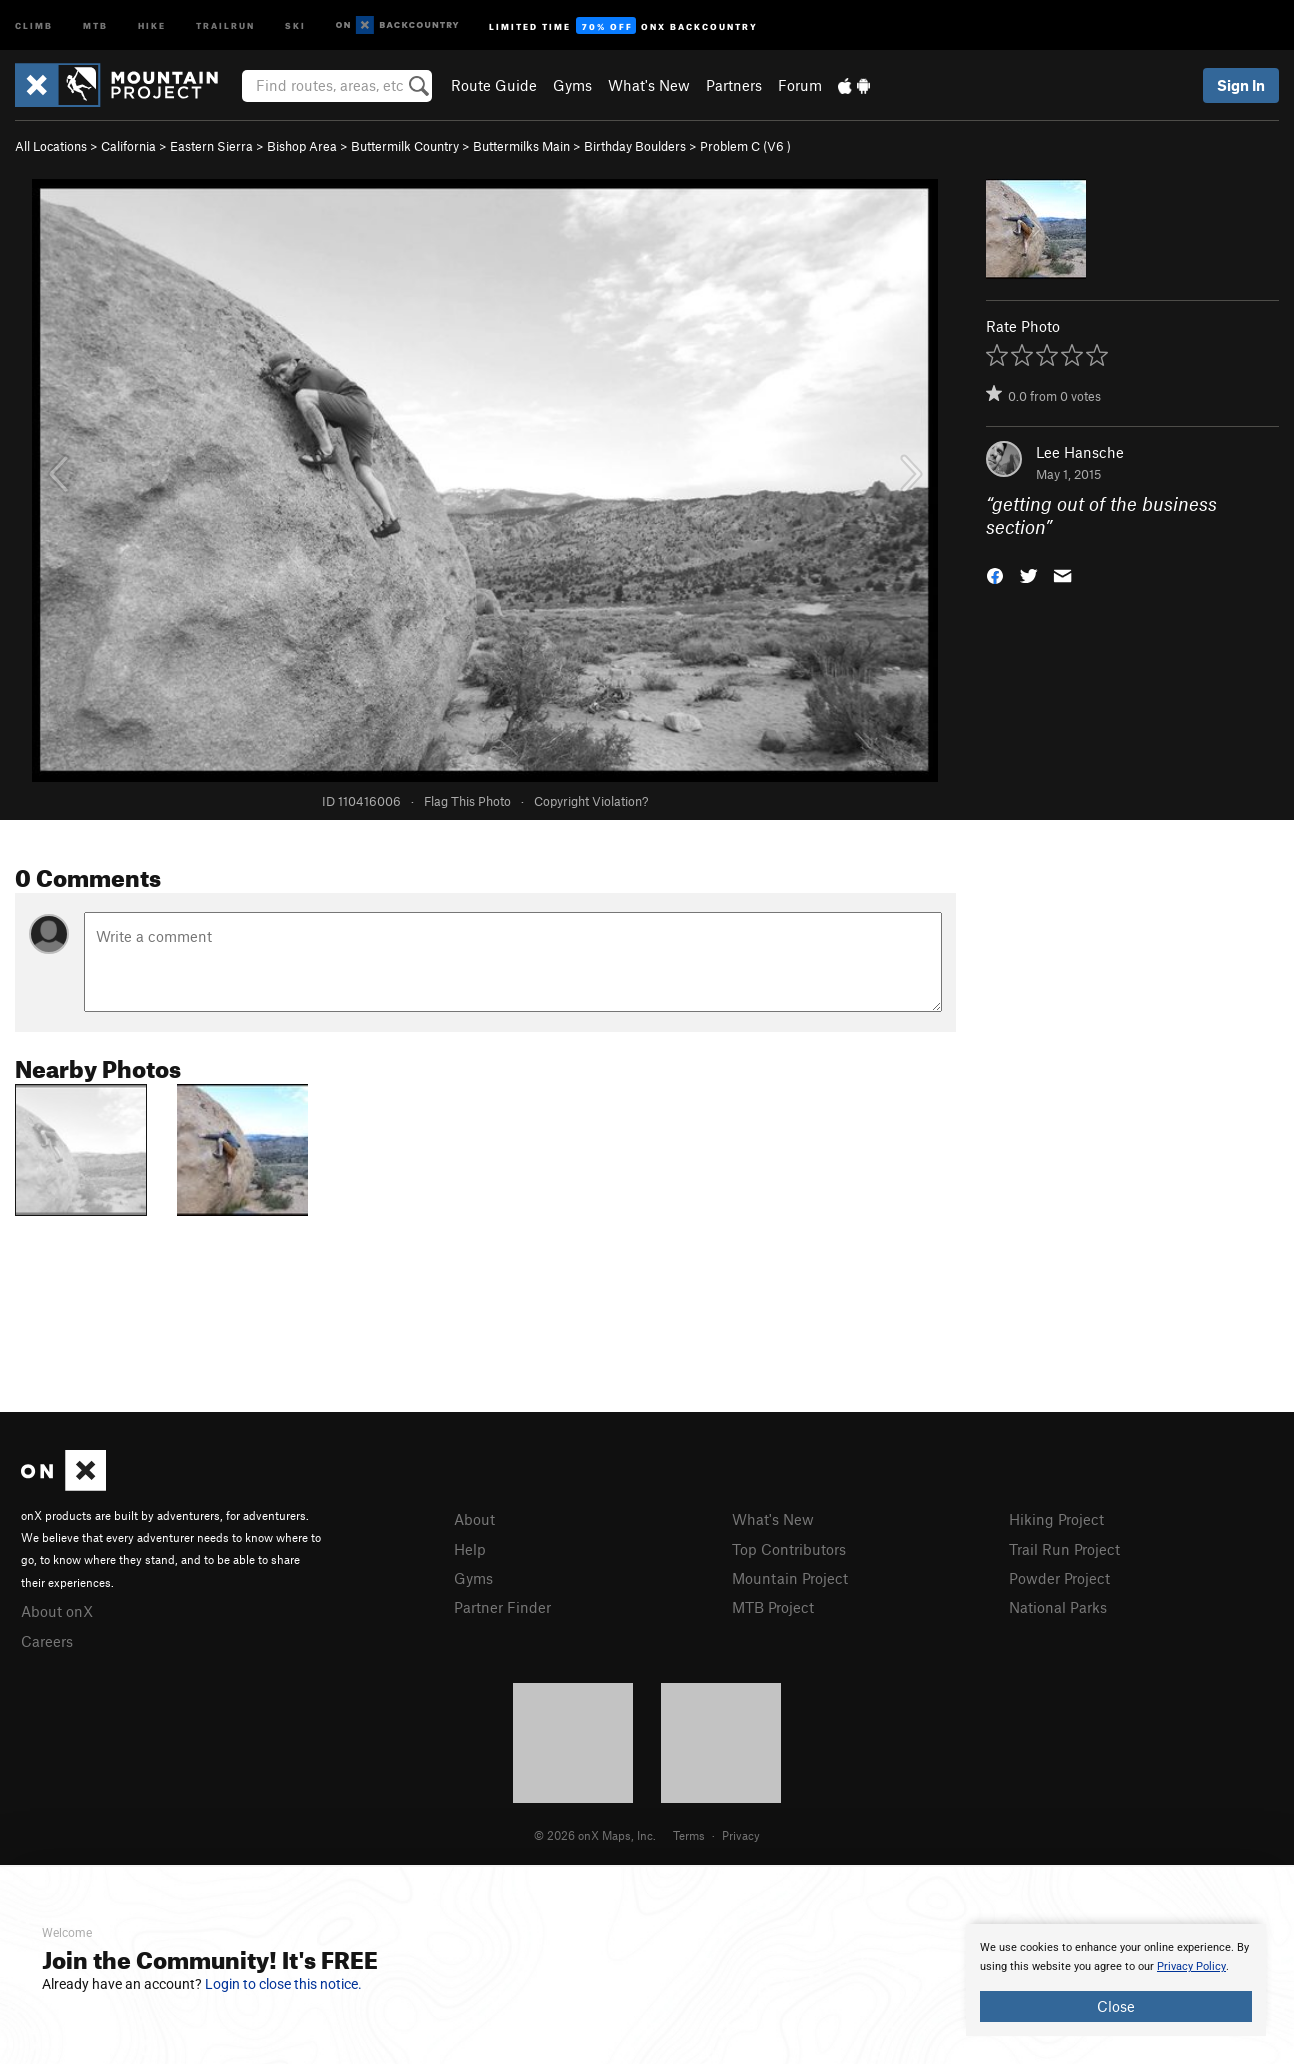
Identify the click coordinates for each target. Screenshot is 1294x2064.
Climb (34, 24)
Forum (800, 85)
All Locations (51, 146)
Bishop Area (302, 146)
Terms (689, 1835)
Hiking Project (1056, 1519)
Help (470, 1549)
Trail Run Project (1064, 1549)
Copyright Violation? (591, 801)
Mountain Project (790, 1578)
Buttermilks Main (521, 146)
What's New (649, 85)
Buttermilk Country (405, 146)
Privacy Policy (1191, 1966)
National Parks (1058, 1607)
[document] (1116, 1980)
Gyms (572, 85)
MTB (95, 24)
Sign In (1241, 85)
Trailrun (225, 24)
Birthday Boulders (635, 146)
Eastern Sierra (211, 146)
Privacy (741, 1835)
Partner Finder (502, 1607)
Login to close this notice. (283, 1984)
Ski (295, 24)
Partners (734, 85)
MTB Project (773, 1607)
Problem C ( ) (745, 146)
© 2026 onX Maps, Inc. (595, 1835)
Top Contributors (789, 1549)
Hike (152, 24)
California (128, 146)
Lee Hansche (1080, 452)
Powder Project (1059, 1578)
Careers (47, 1641)
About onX (57, 1611)
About (474, 1519)
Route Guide (494, 85)
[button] (995, 573)
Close (1116, 2006)
